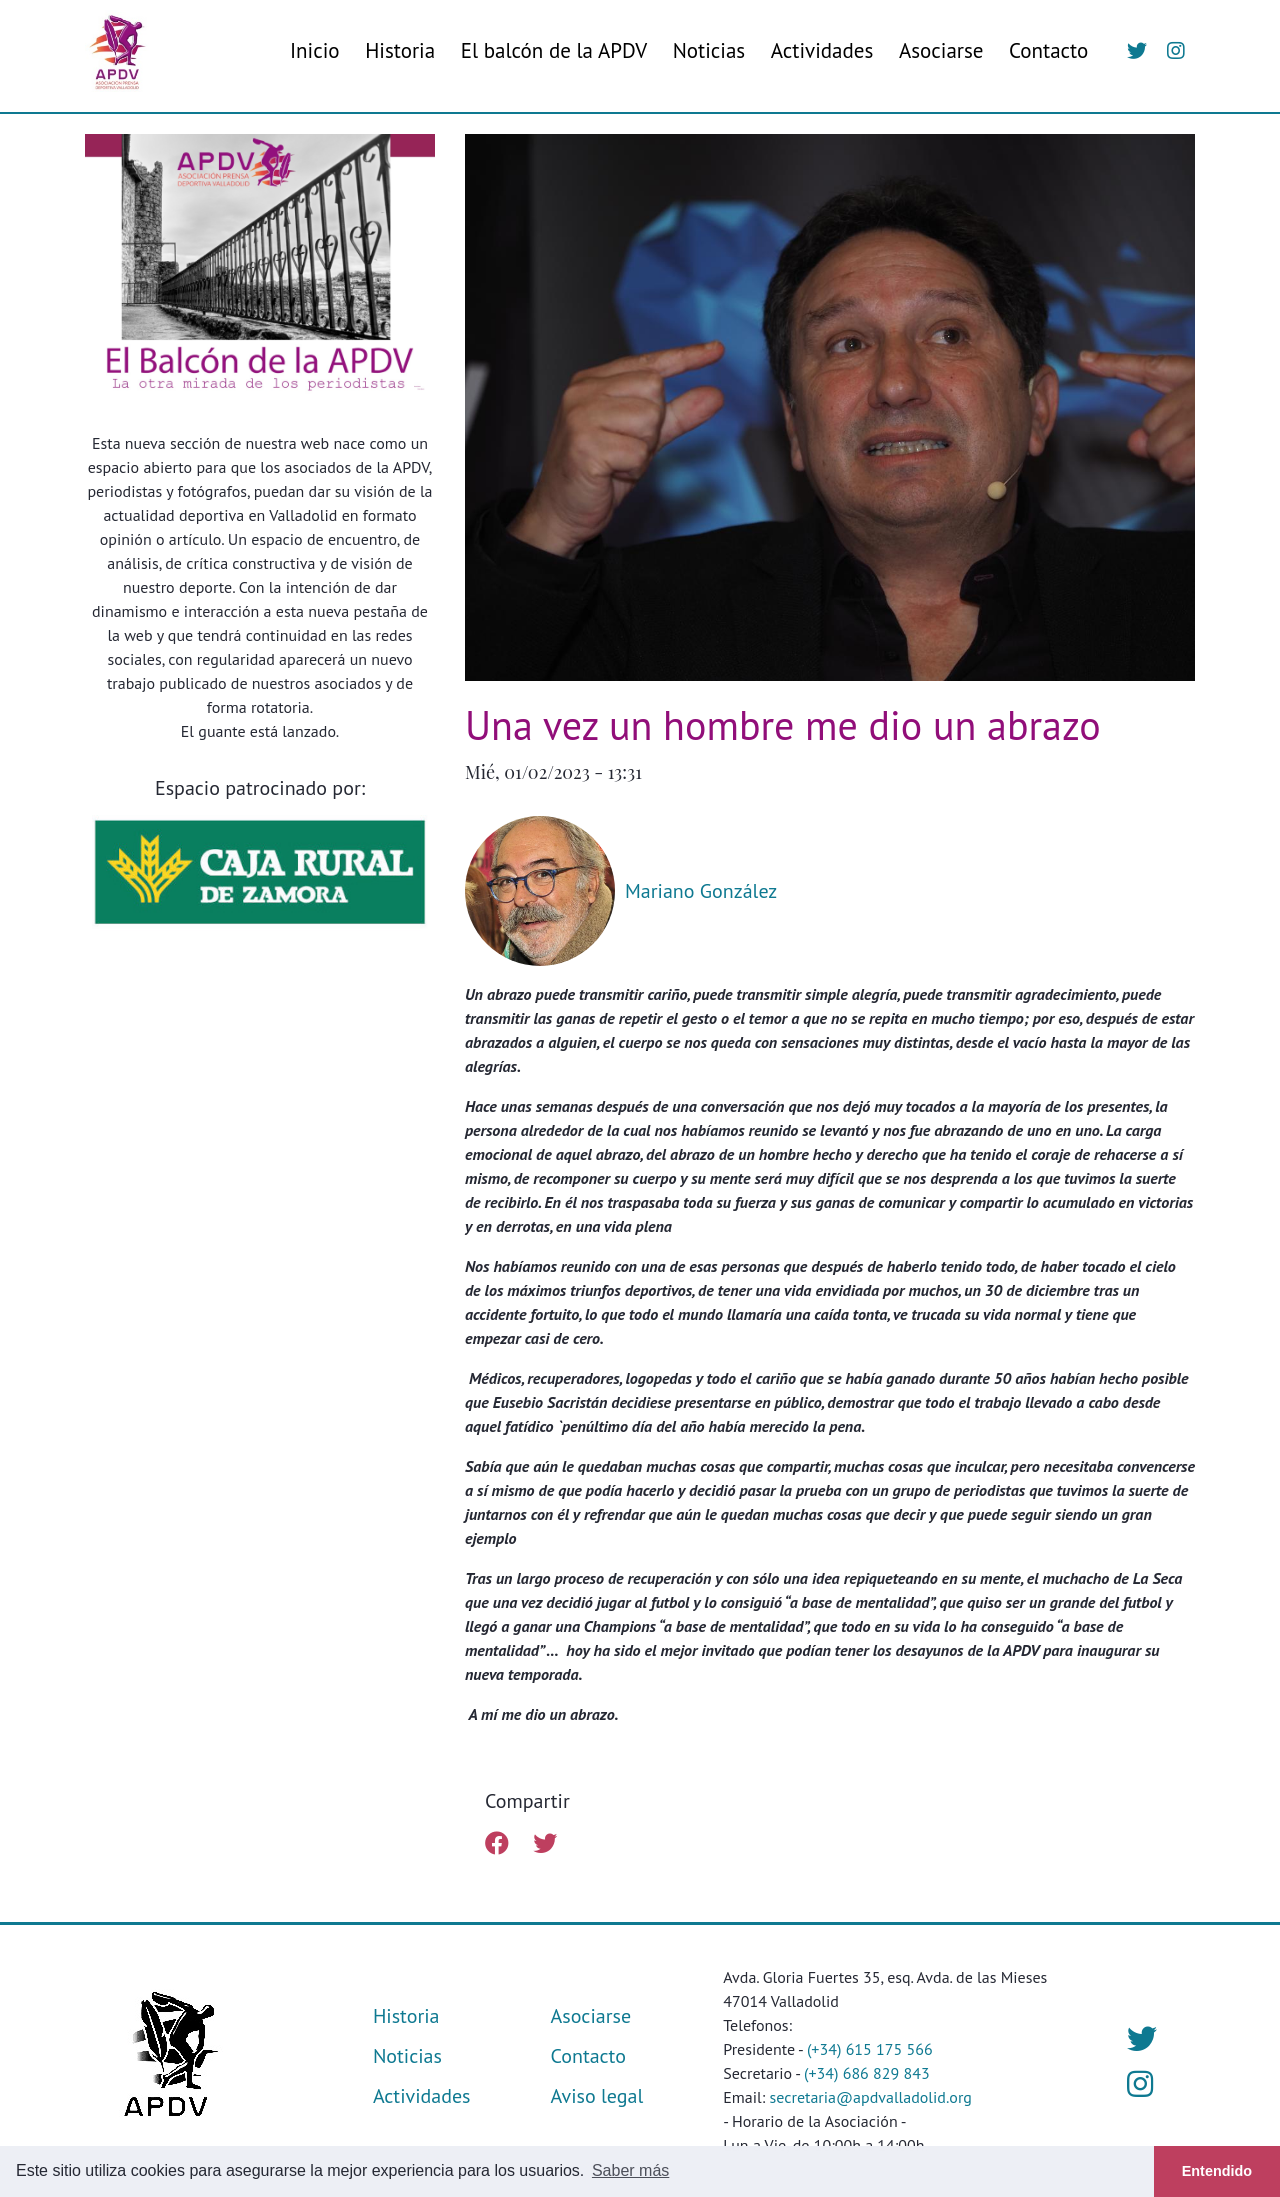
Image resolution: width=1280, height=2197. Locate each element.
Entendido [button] (1217, 2171)
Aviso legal (597, 2096)
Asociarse (941, 50)
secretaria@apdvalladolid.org (871, 2097)
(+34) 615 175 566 (870, 2049)
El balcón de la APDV (554, 50)
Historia (400, 50)
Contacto (1048, 50)
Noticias (709, 50)
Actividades (822, 50)
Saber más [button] (630, 2170)
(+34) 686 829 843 (867, 2073)
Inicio (315, 50)
